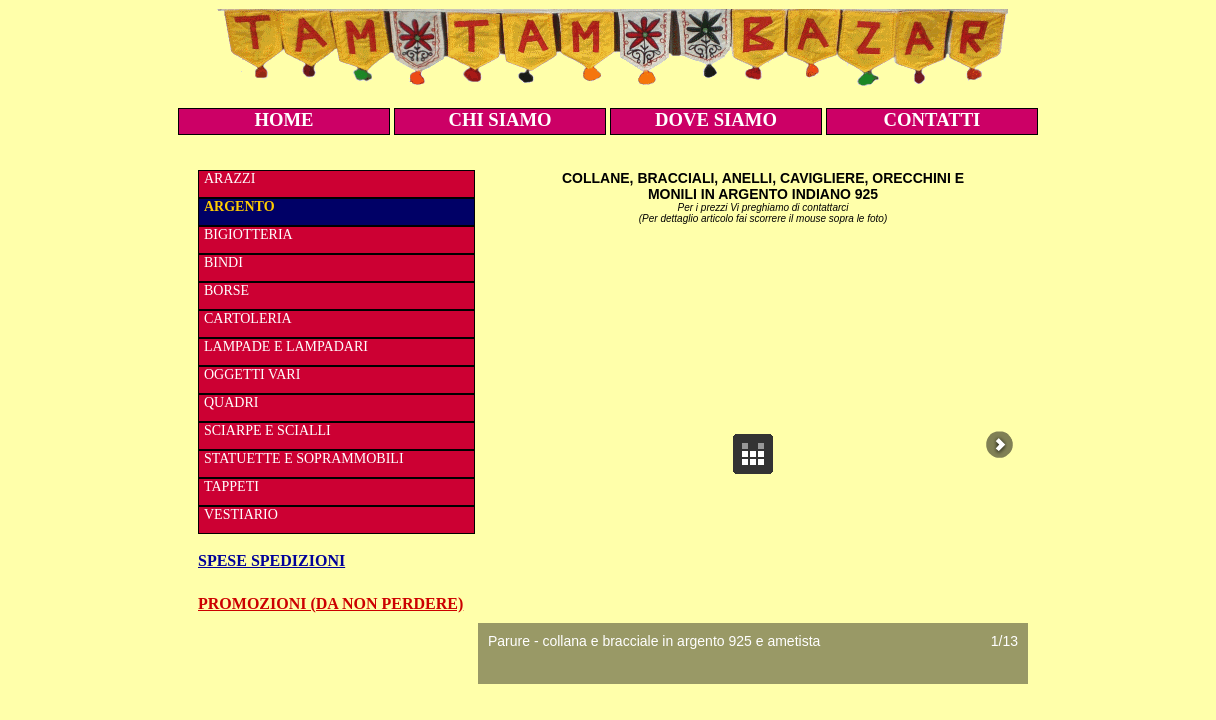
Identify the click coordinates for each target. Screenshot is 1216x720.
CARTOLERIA (248, 318)
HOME (283, 119)
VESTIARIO (241, 514)
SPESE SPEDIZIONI (271, 560)
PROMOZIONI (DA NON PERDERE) (330, 603)
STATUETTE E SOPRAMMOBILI (304, 458)
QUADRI (231, 402)
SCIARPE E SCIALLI (267, 430)
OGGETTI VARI (252, 374)
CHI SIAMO (499, 119)
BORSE (226, 290)
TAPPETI (231, 486)
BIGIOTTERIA (248, 234)
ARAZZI (229, 178)
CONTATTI (932, 119)
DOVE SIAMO (716, 119)
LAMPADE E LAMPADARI (286, 346)
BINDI (223, 262)
